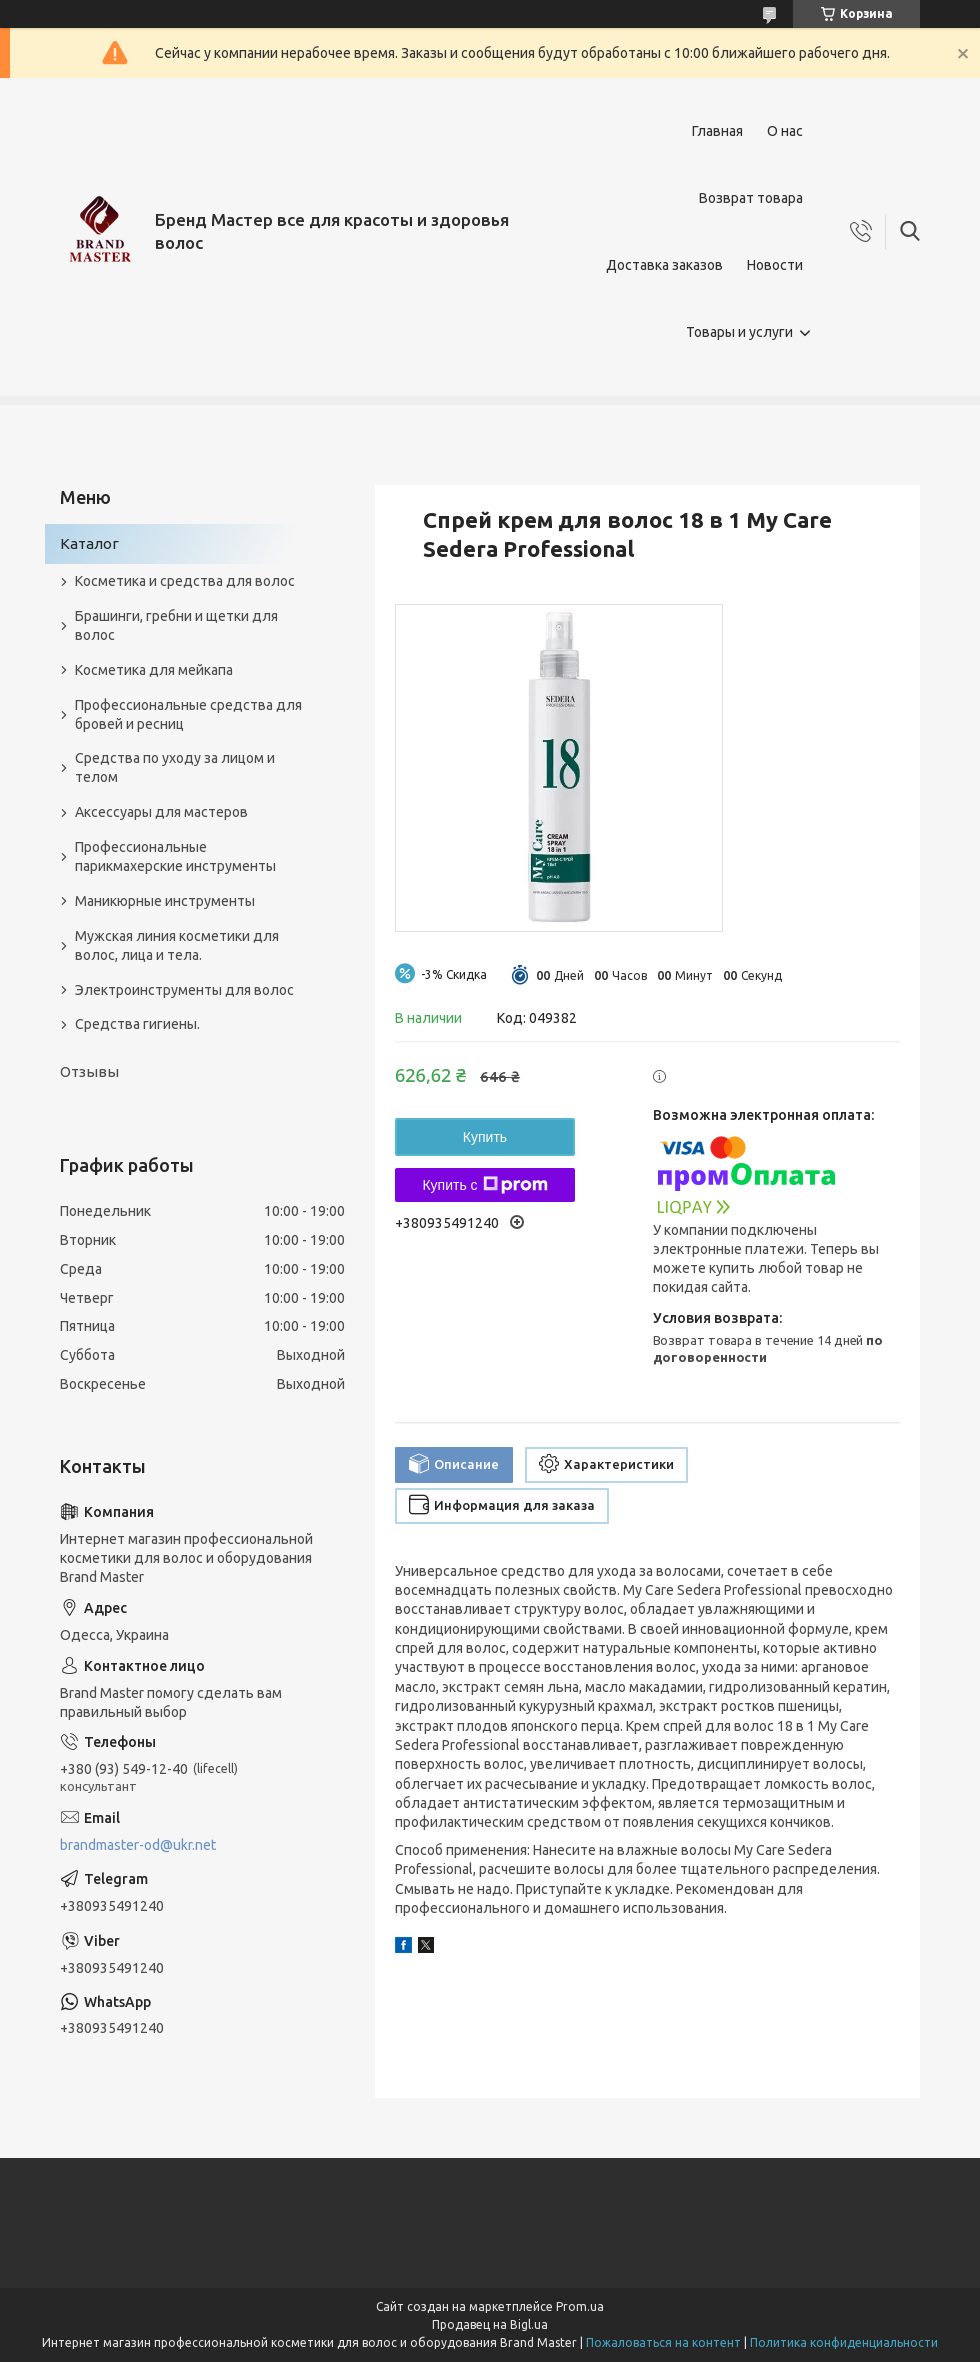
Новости (775, 265)
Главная (717, 131)
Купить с (484, 1185)
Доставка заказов (664, 265)
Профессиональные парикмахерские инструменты (175, 856)
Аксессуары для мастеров (161, 812)
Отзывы (89, 1071)
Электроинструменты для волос (184, 990)
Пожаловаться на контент (663, 2342)
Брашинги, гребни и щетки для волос (176, 625)
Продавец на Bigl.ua (490, 2324)
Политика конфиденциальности (844, 2342)
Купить (485, 1137)
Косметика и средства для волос (185, 581)
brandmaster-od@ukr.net (138, 1845)
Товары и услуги (739, 332)
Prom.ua (580, 2306)
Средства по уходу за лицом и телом (175, 767)
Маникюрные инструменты (165, 901)
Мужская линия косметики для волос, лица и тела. (177, 945)
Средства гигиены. (137, 1024)
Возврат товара (751, 198)
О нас (785, 131)
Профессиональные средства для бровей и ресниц (188, 714)
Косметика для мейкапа (154, 670)
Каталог (89, 543)
